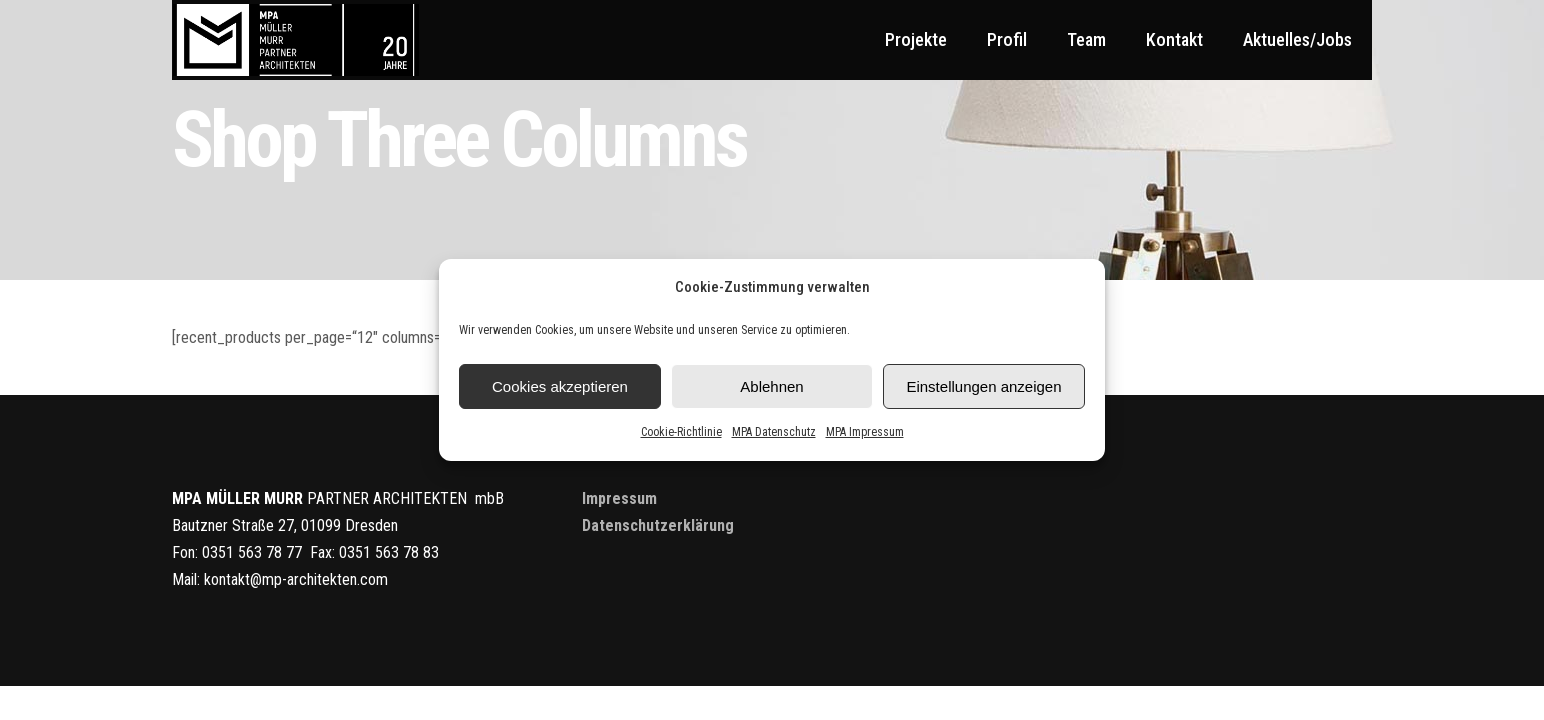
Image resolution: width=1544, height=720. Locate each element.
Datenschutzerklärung (658, 525)
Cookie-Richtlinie (681, 432)
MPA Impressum (865, 432)
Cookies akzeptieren (560, 386)
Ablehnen (771, 386)
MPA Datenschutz (774, 432)
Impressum (619, 498)
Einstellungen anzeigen (983, 386)
